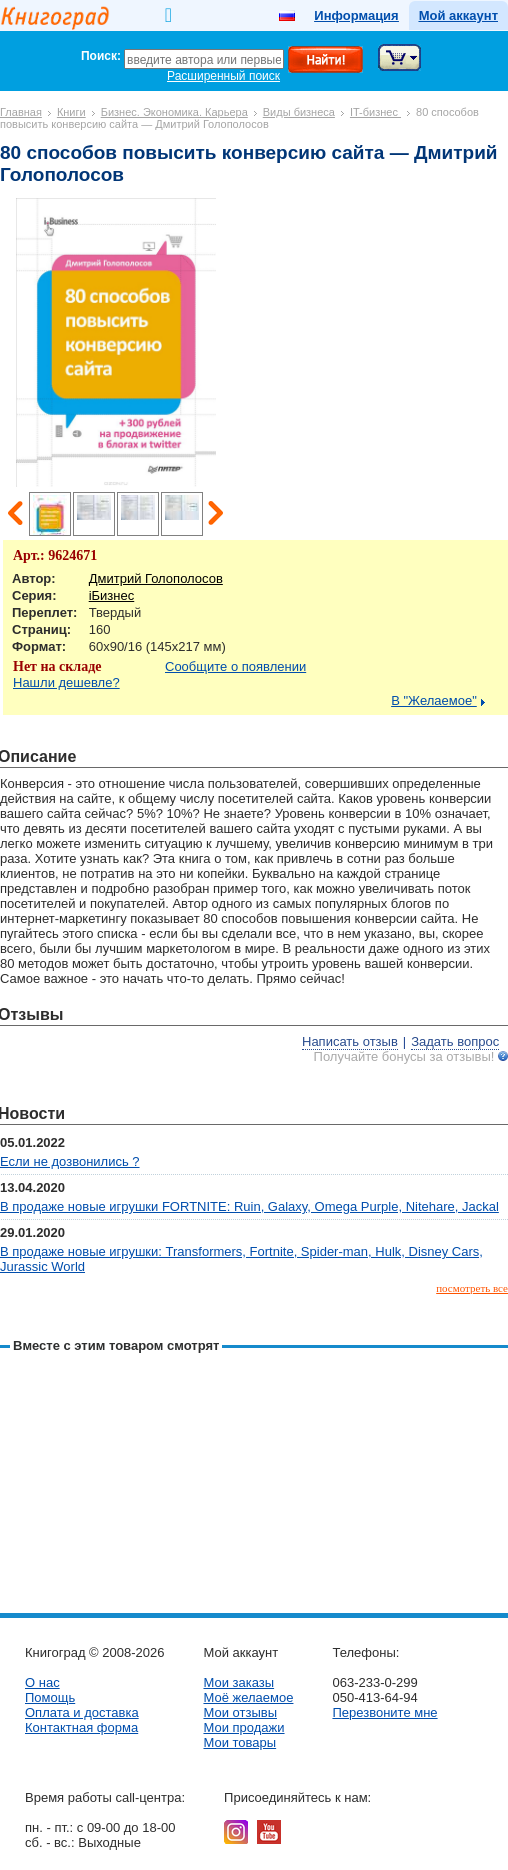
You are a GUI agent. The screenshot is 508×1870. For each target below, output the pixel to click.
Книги (71, 112)
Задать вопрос (455, 1041)
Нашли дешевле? (66, 682)
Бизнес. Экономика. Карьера (174, 112)
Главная (21, 112)
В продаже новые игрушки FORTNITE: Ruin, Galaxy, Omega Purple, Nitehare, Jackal (249, 1206)
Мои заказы (238, 1682)
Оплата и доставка (82, 1712)
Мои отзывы (240, 1712)
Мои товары (239, 1742)
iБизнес (112, 595)
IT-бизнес (375, 112)
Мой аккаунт (458, 15)
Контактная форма (81, 1727)
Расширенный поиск (223, 76)
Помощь (50, 1697)
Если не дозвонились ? (70, 1161)
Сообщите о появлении (235, 666)
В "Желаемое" (434, 700)
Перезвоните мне (384, 1712)
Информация (356, 15)
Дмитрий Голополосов (156, 578)
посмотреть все (472, 1288)
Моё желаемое (248, 1697)
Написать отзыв (350, 1041)
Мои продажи (243, 1727)
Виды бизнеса (299, 112)
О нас (42, 1682)
